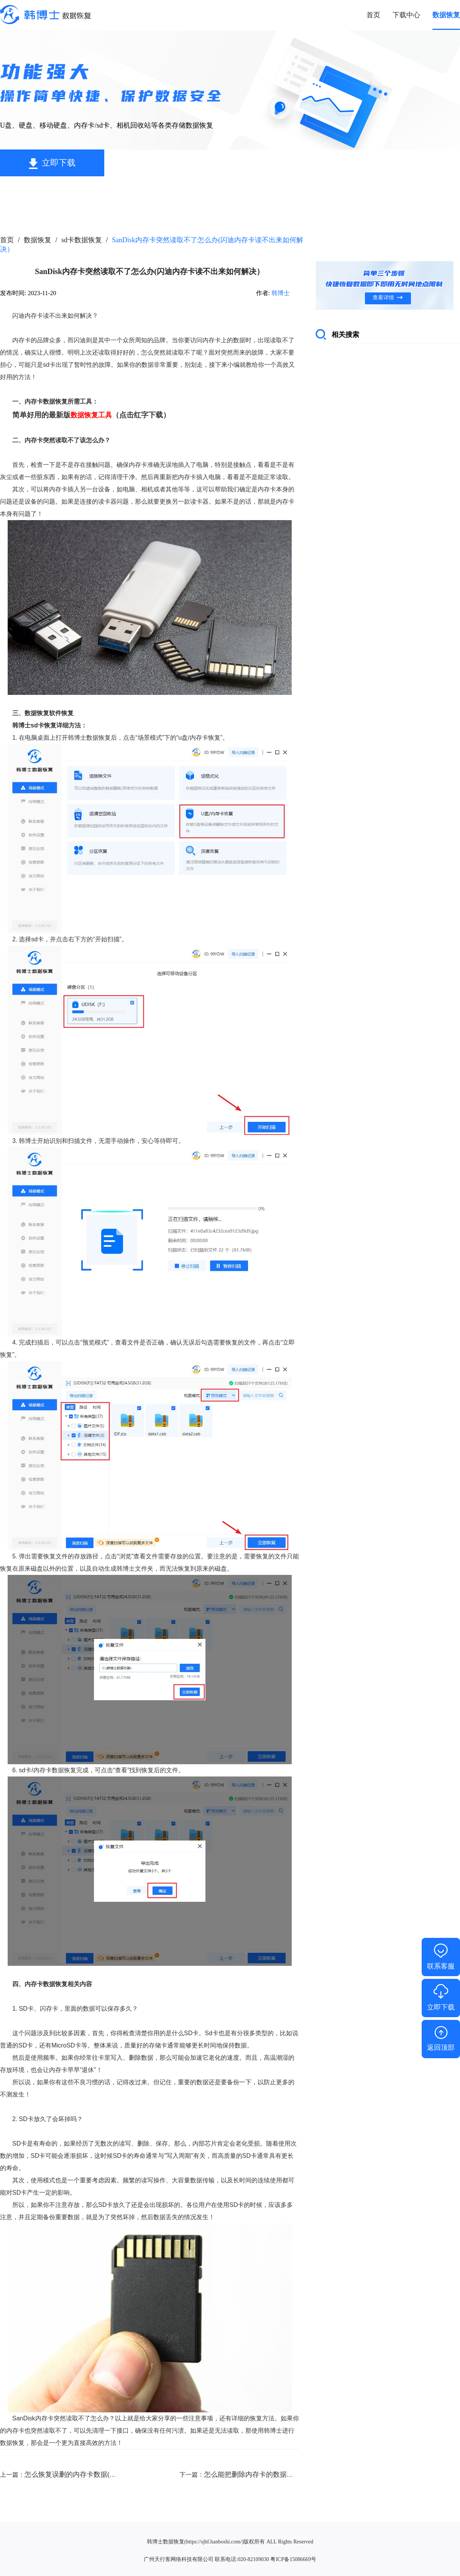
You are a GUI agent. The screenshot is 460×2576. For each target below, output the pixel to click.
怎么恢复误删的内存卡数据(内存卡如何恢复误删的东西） (112, 2474)
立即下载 (59, 162)
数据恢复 (37, 240)
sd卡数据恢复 (81, 240)
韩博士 (280, 293)
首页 (7, 240)
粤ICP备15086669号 (293, 2559)
